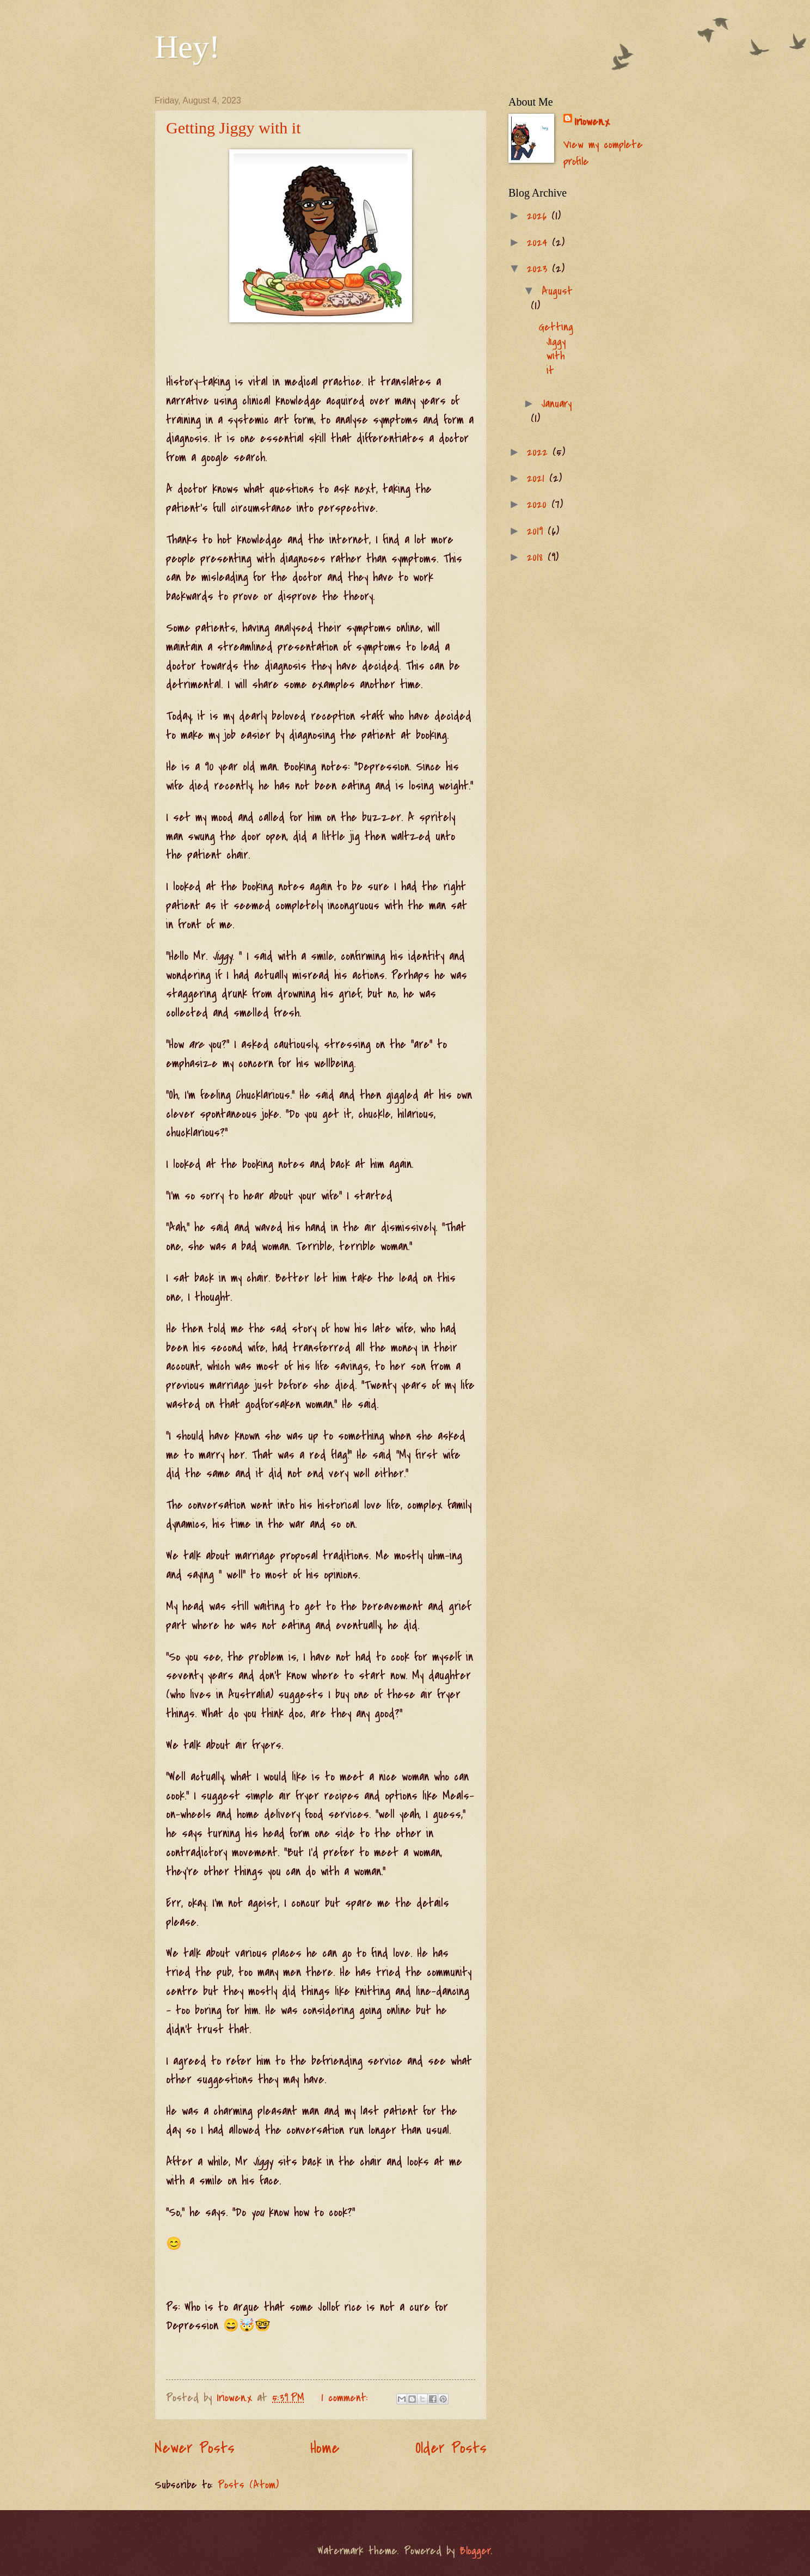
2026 (539, 216)
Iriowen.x (592, 122)
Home (325, 2448)
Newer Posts (195, 2448)
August (557, 291)
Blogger (475, 2551)
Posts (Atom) (248, 2485)
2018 (537, 557)
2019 (537, 531)
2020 (539, 504)
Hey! (187, 47)
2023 (539, 269)
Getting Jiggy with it (233, 128)
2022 (540, 452)
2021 (538, 478)
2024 (539, 242)
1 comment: (347, 2398)
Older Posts (451, 2448)
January (557, 404)
